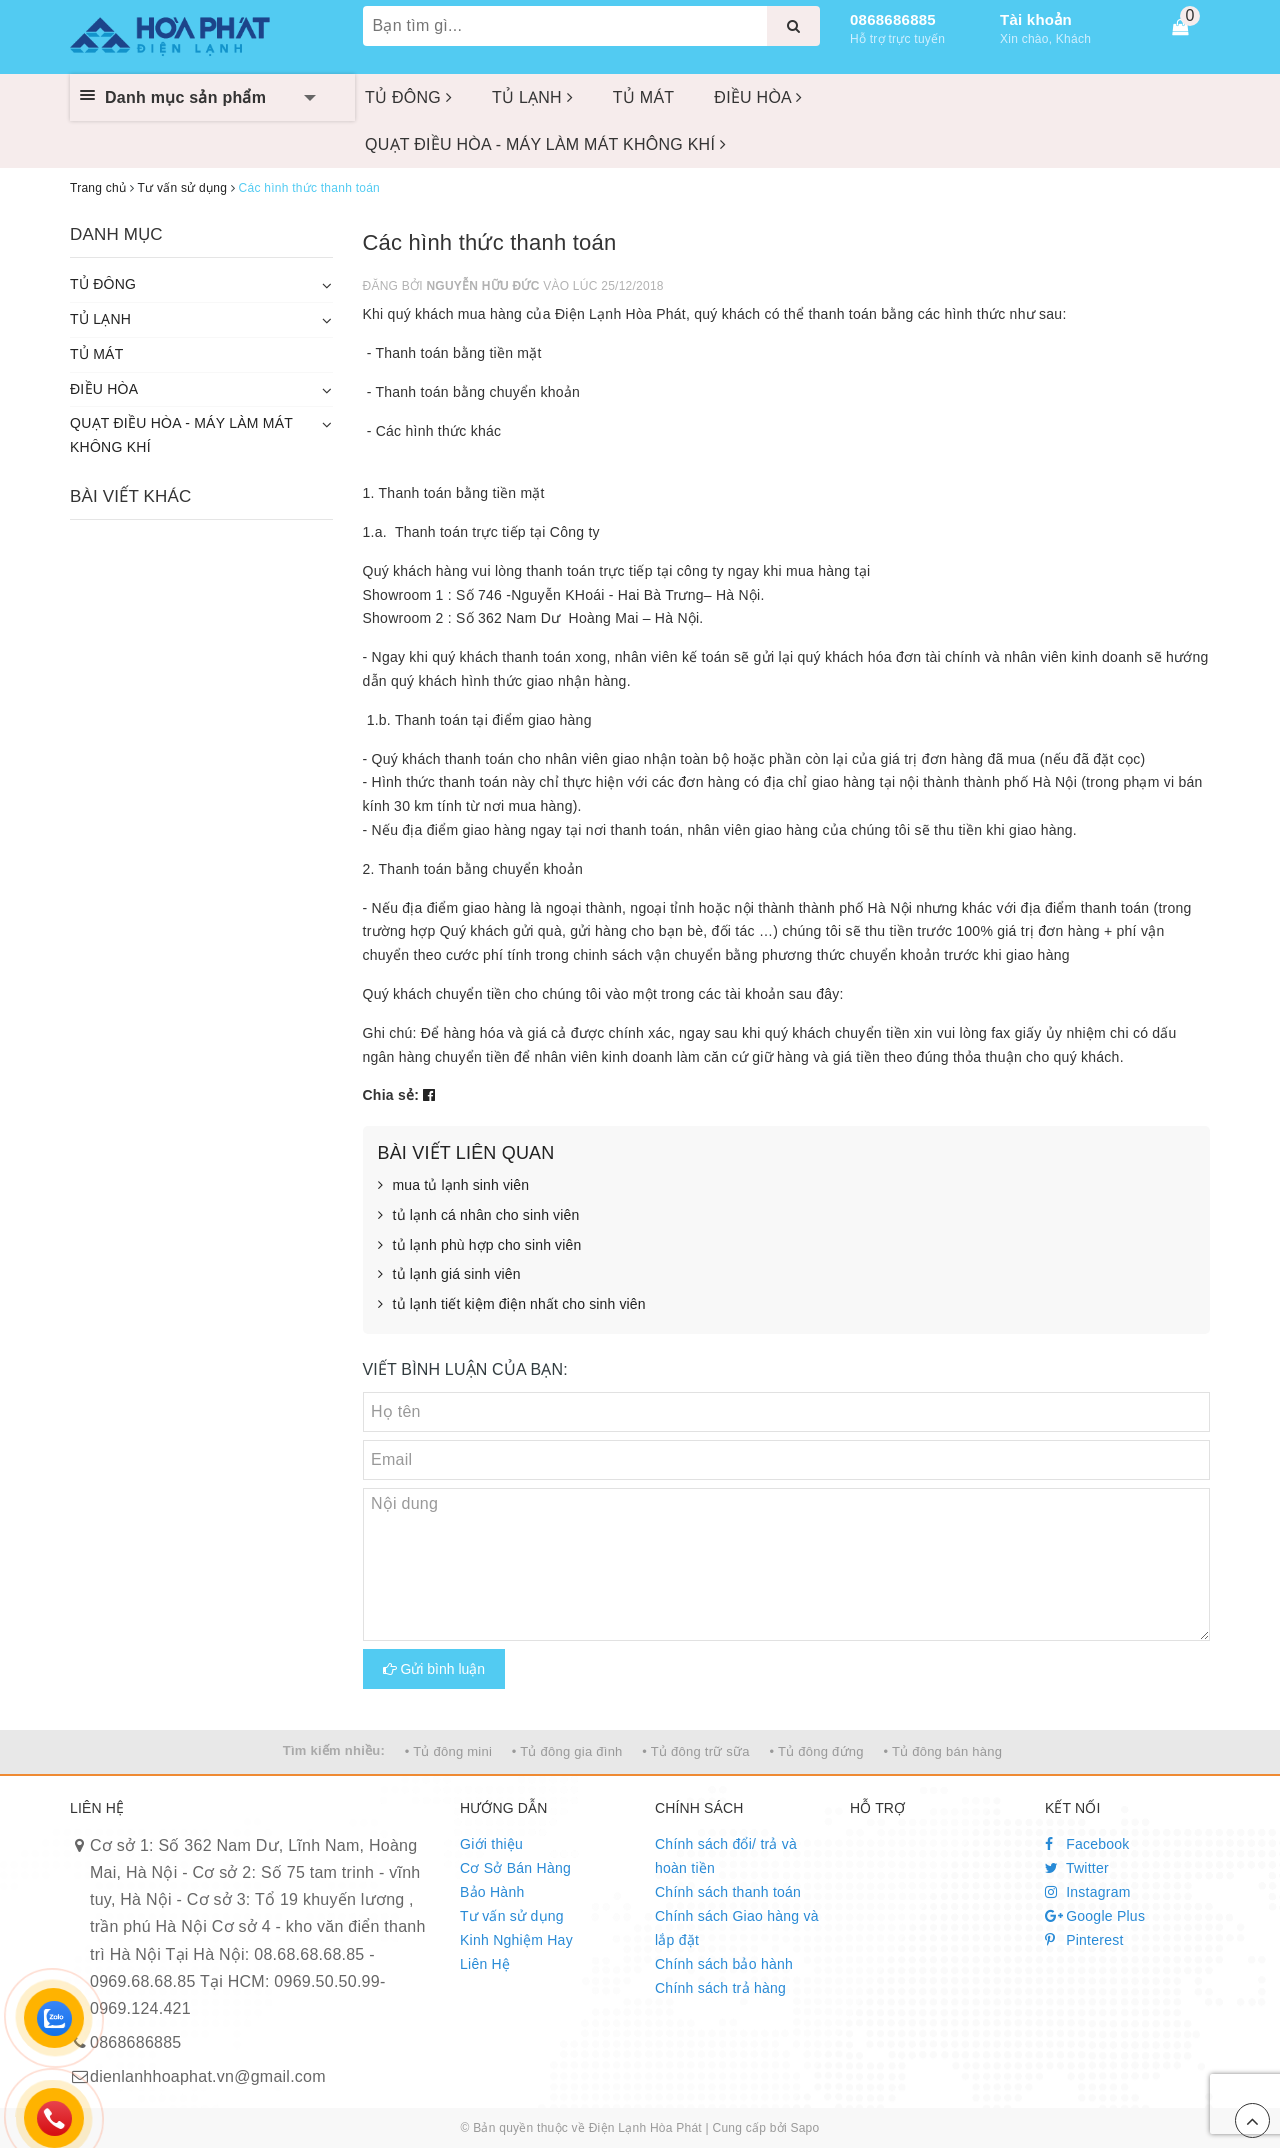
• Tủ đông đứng (817, 1751)
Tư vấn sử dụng (512, 1916)
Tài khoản (1036, 19)
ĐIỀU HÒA (758, 97)
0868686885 (893, 19)
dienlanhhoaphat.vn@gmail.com (208, 2076)
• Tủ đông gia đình (567, 1751)
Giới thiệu (491, 1844)
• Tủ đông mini (448, 1751)
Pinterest (1084, 1940)
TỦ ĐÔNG (408, 97)
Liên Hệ (485, 1964)
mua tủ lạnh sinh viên (454, 1186)
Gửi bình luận (434, 1669)
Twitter (1077, 1868)
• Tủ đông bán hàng (942, 1751)
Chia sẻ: (391, 1095)
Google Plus (1095, 1916)
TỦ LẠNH (532, 97)
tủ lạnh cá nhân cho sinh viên (479, 1216)
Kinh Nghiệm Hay (516, 1940)
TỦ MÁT (644, 97)
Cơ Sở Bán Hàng (515, 1868)
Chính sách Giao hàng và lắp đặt (737, 1928)
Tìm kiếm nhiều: (334, 1750)
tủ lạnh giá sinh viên (449, 1275)
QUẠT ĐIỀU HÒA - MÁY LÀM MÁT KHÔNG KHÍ (545, 144)
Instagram (1088, 1892)
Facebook (1087, 1844)
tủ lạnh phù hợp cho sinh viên (480, 1246)
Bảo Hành (492, 1892)
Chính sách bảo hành (724, 1964)
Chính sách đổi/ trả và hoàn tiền (726, 1856)
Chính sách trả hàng (720, 1988)
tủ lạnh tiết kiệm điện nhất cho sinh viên (512, 1305)
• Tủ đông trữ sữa (696, 1751)
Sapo (804, 2128)
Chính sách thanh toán (728, 1892)
